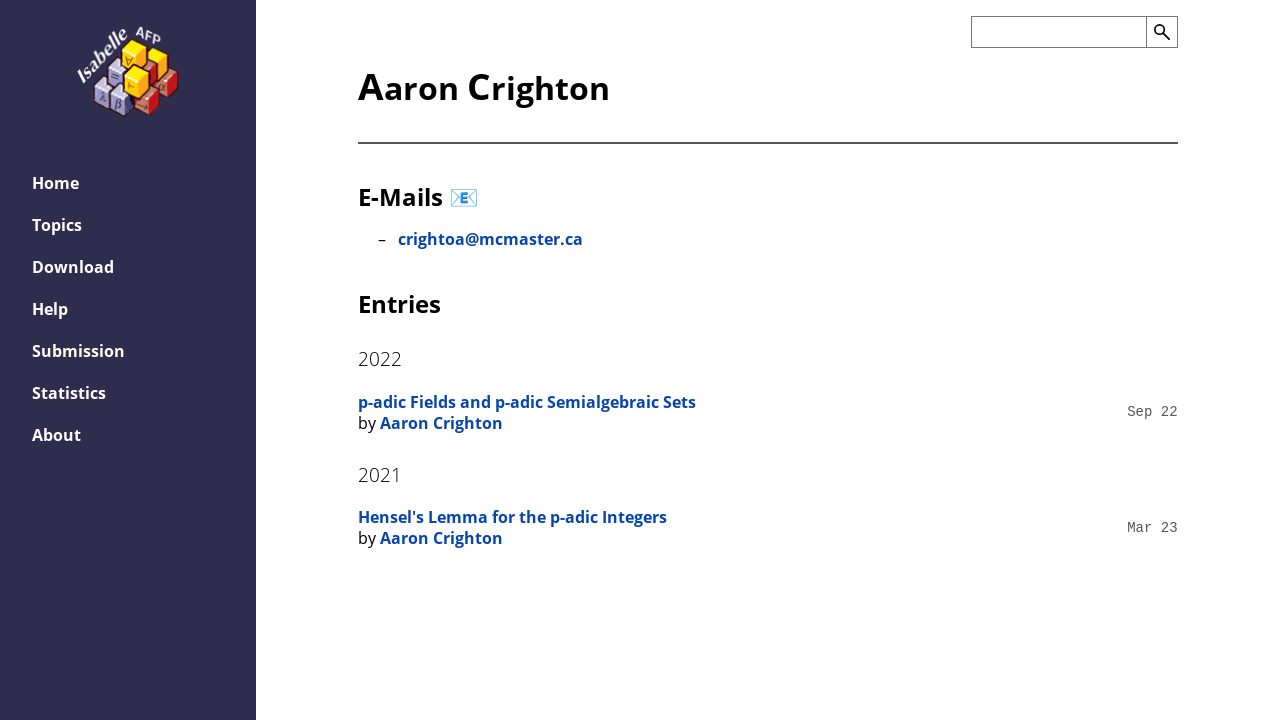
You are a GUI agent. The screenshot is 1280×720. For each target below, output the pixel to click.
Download (73, 267)
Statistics (69, 393)
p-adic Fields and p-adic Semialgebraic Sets (527, 402)
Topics (57, 225)
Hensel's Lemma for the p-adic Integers (512, 517)
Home (55, 183)
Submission (78, 351)
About (56, 435)
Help (50, 309)
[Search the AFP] (1058, 32)
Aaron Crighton (441, 423)
